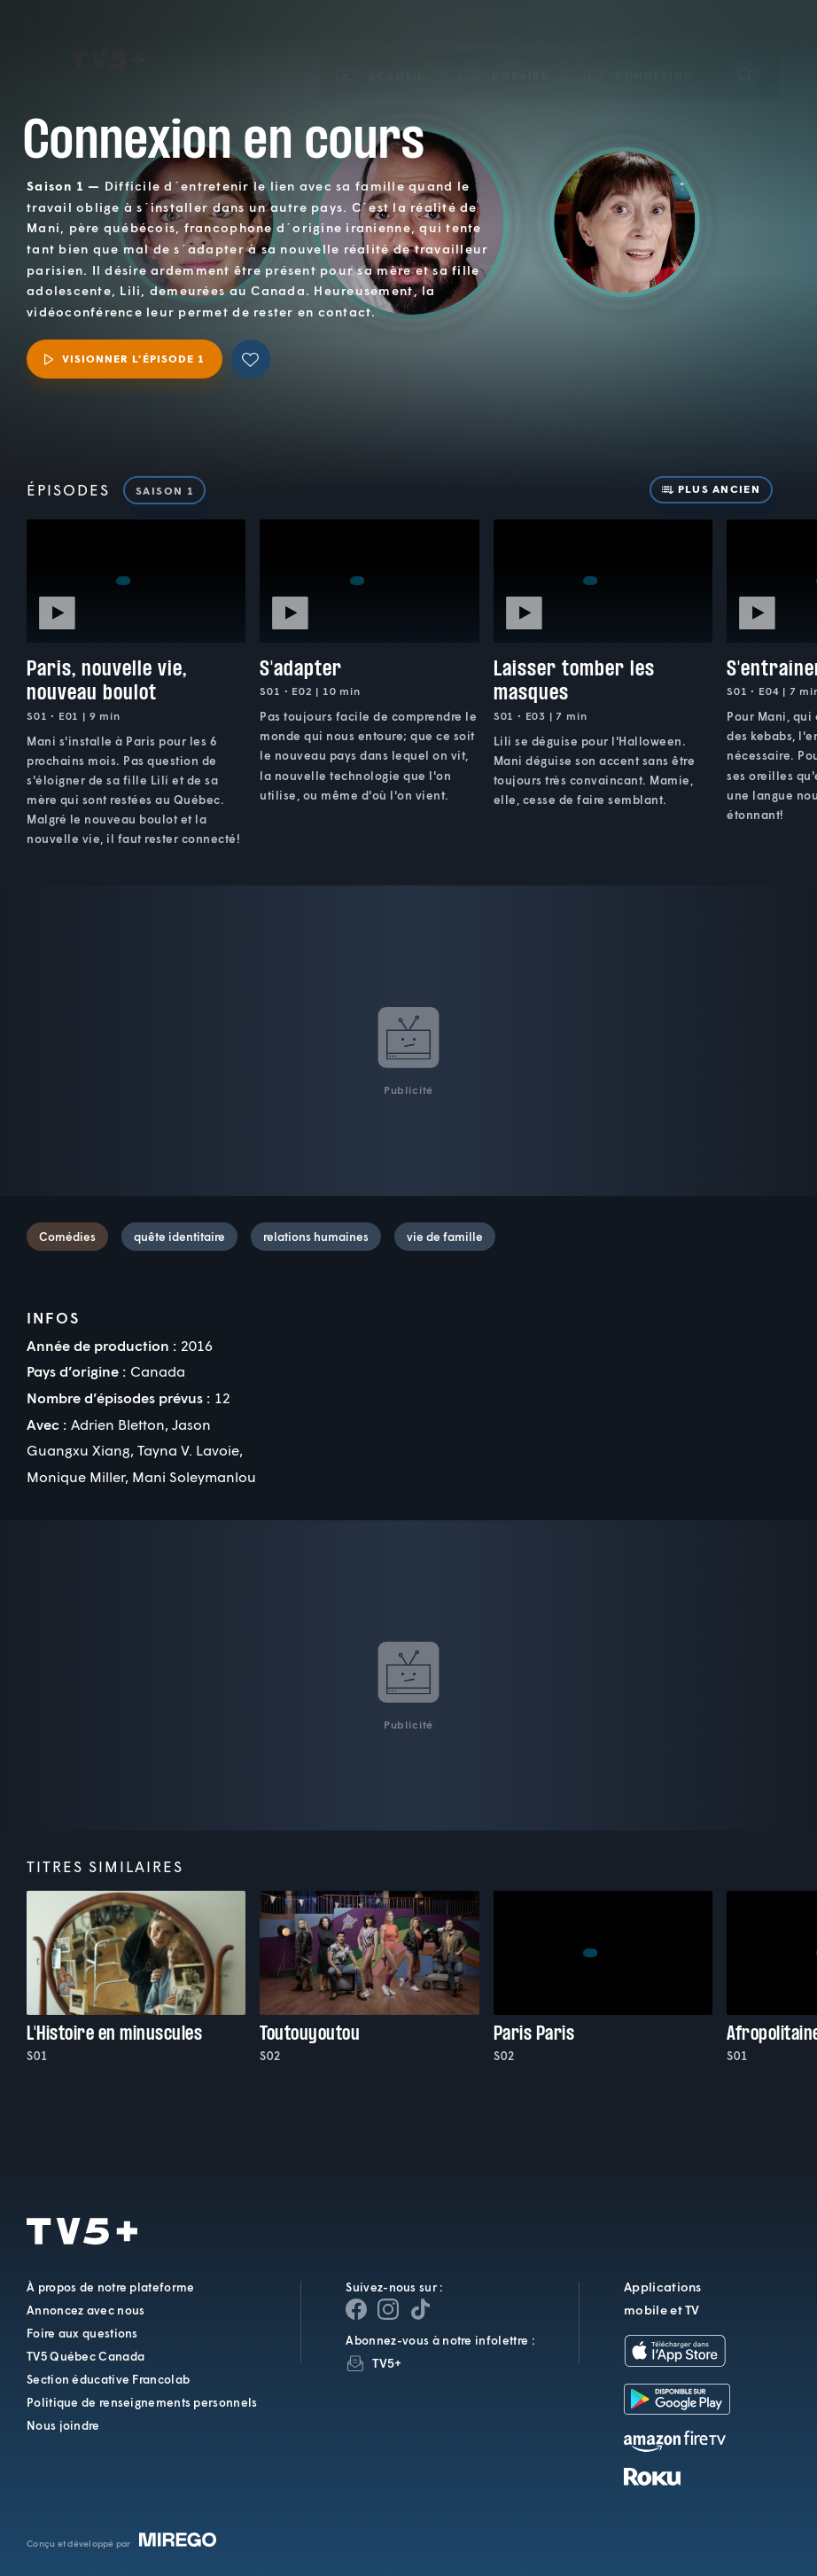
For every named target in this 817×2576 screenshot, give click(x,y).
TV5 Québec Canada (85, 2356)
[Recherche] (745, 50)
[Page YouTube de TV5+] (420, 2309)
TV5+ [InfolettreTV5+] (386, 2362)
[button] (505, 50)
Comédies (67, 1236)
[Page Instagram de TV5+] (388, 2309)
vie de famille (445, 1236)
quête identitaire (179, 1236)
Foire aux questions (82, 2333)
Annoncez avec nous (85, 2310)
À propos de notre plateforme (110, 2287)
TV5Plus (108, 35)
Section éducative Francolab (108, 2379)
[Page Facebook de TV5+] (356, 2309)
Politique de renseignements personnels (142, 2402)
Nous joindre (63, 2425)
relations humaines (316, 1236)
